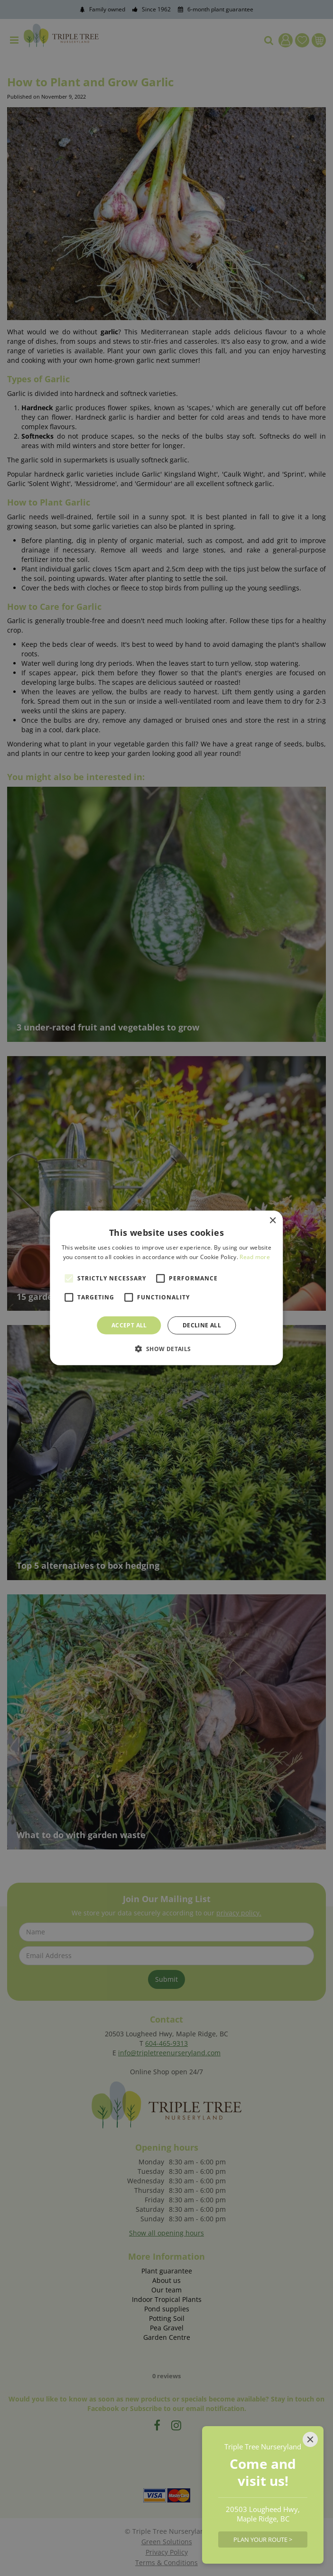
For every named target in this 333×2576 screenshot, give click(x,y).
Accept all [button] (129, 1325)
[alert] (166, 1288)
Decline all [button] (202, 1325)
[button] (166, 1348)
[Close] (310, 2439)
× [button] (272, 1220)
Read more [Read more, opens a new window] (255, 1257)
